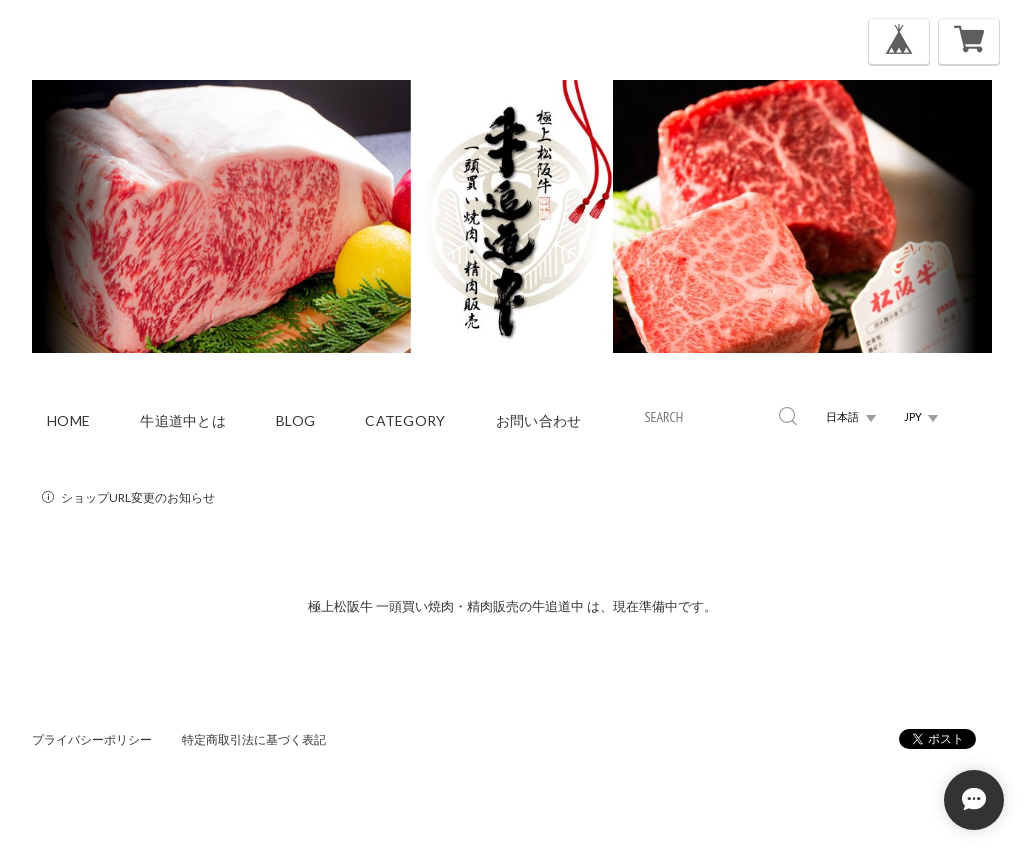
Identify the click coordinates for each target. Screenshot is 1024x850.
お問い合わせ (539, 420)
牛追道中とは (183, 420)
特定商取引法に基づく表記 (254, 739)
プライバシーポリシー (92, 739)
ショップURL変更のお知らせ (138, 497)
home (68, 420)
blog (295, 420)
